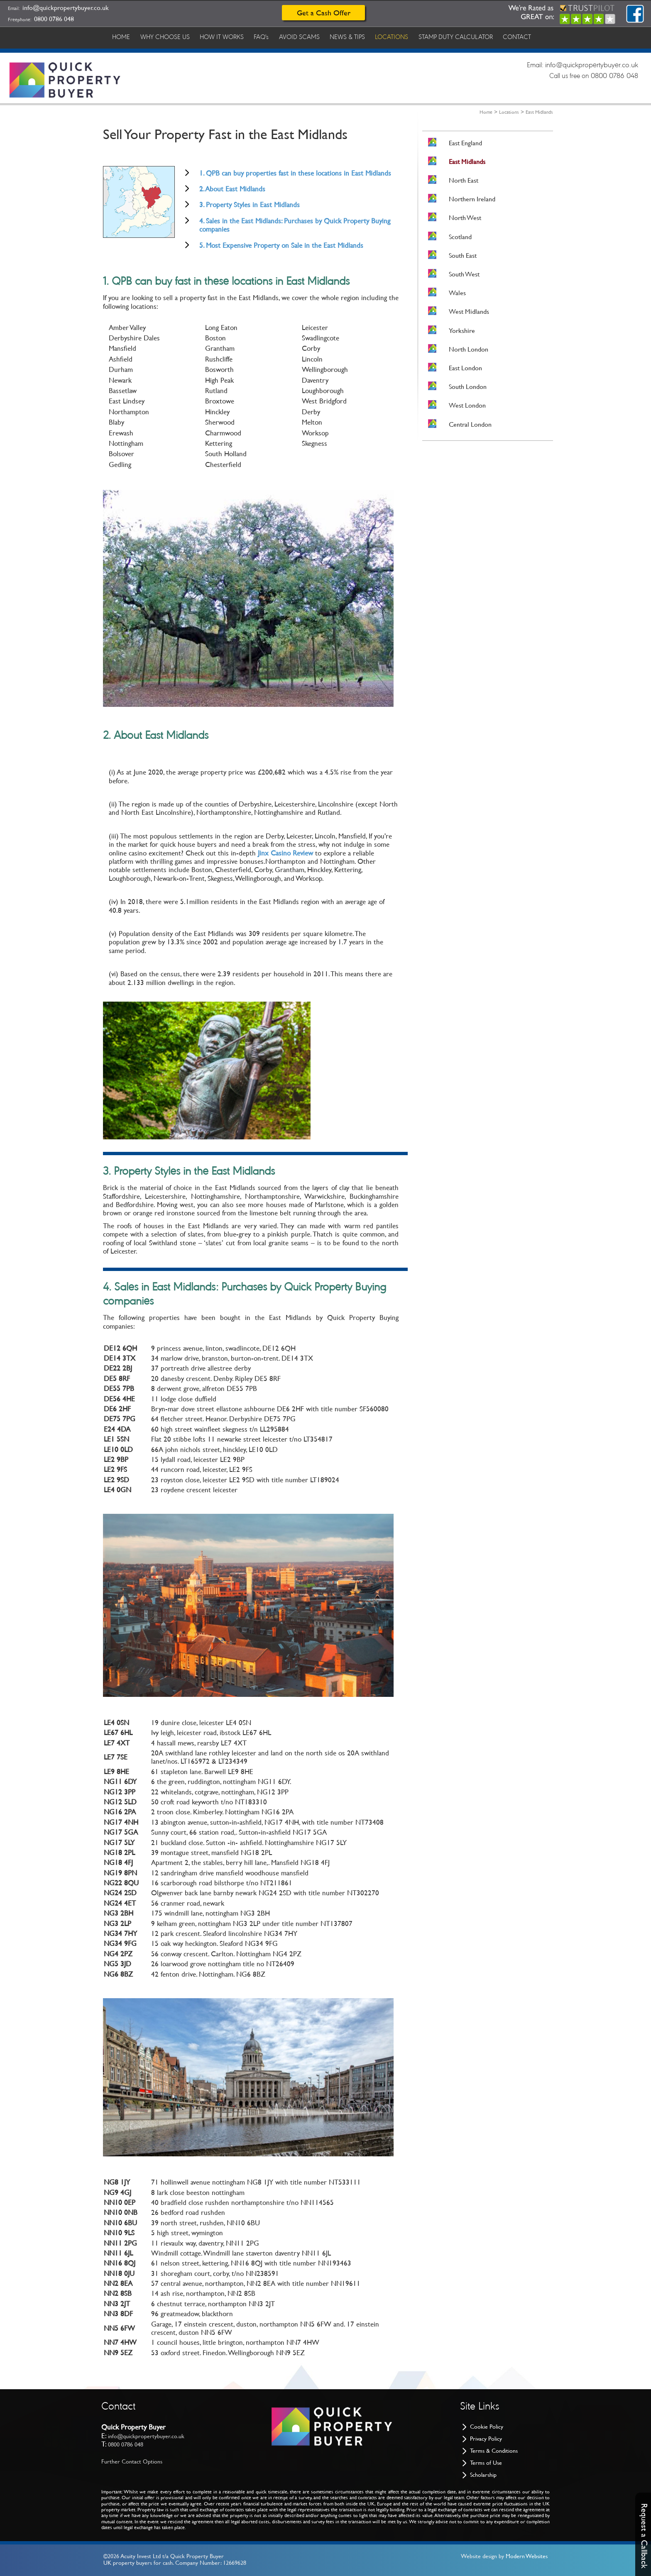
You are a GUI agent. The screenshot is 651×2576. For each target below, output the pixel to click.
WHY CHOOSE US (167, 36)
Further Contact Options (131, 2461)
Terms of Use (486, 2462)
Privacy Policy (486, 2438)
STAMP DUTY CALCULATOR (467, 36)
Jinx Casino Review (285, 853)
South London (468, 387)
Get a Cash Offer (323, 12)
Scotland (460, 237)
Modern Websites (527, 2556)
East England (465, 143)
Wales (457, 293)
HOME (122, 36)
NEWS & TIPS (355, 36)
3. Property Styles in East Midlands (249, 204)
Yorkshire (462, 331)
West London (467, 405)
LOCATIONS (401, 36)
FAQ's (266, 36)
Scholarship (483, 2474)
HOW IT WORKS (225, 36)
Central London (470, 424)
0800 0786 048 (54, 19)
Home (486, 112)
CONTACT (530, 36)
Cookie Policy (486, 2426)
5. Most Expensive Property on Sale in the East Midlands (281, 245)
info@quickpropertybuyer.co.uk (65, 8)
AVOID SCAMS (306, 36)
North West (465, 218)
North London (468, 349)
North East (463, 180)
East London (465, 368)
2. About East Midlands (232, 189)
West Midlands (469, 311)
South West (464, 274)
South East (463, 255)
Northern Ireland (472, 199)
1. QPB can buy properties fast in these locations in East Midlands (295, 173)
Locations (509, 112)
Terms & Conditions (494, 2450)
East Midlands (539, 112)
